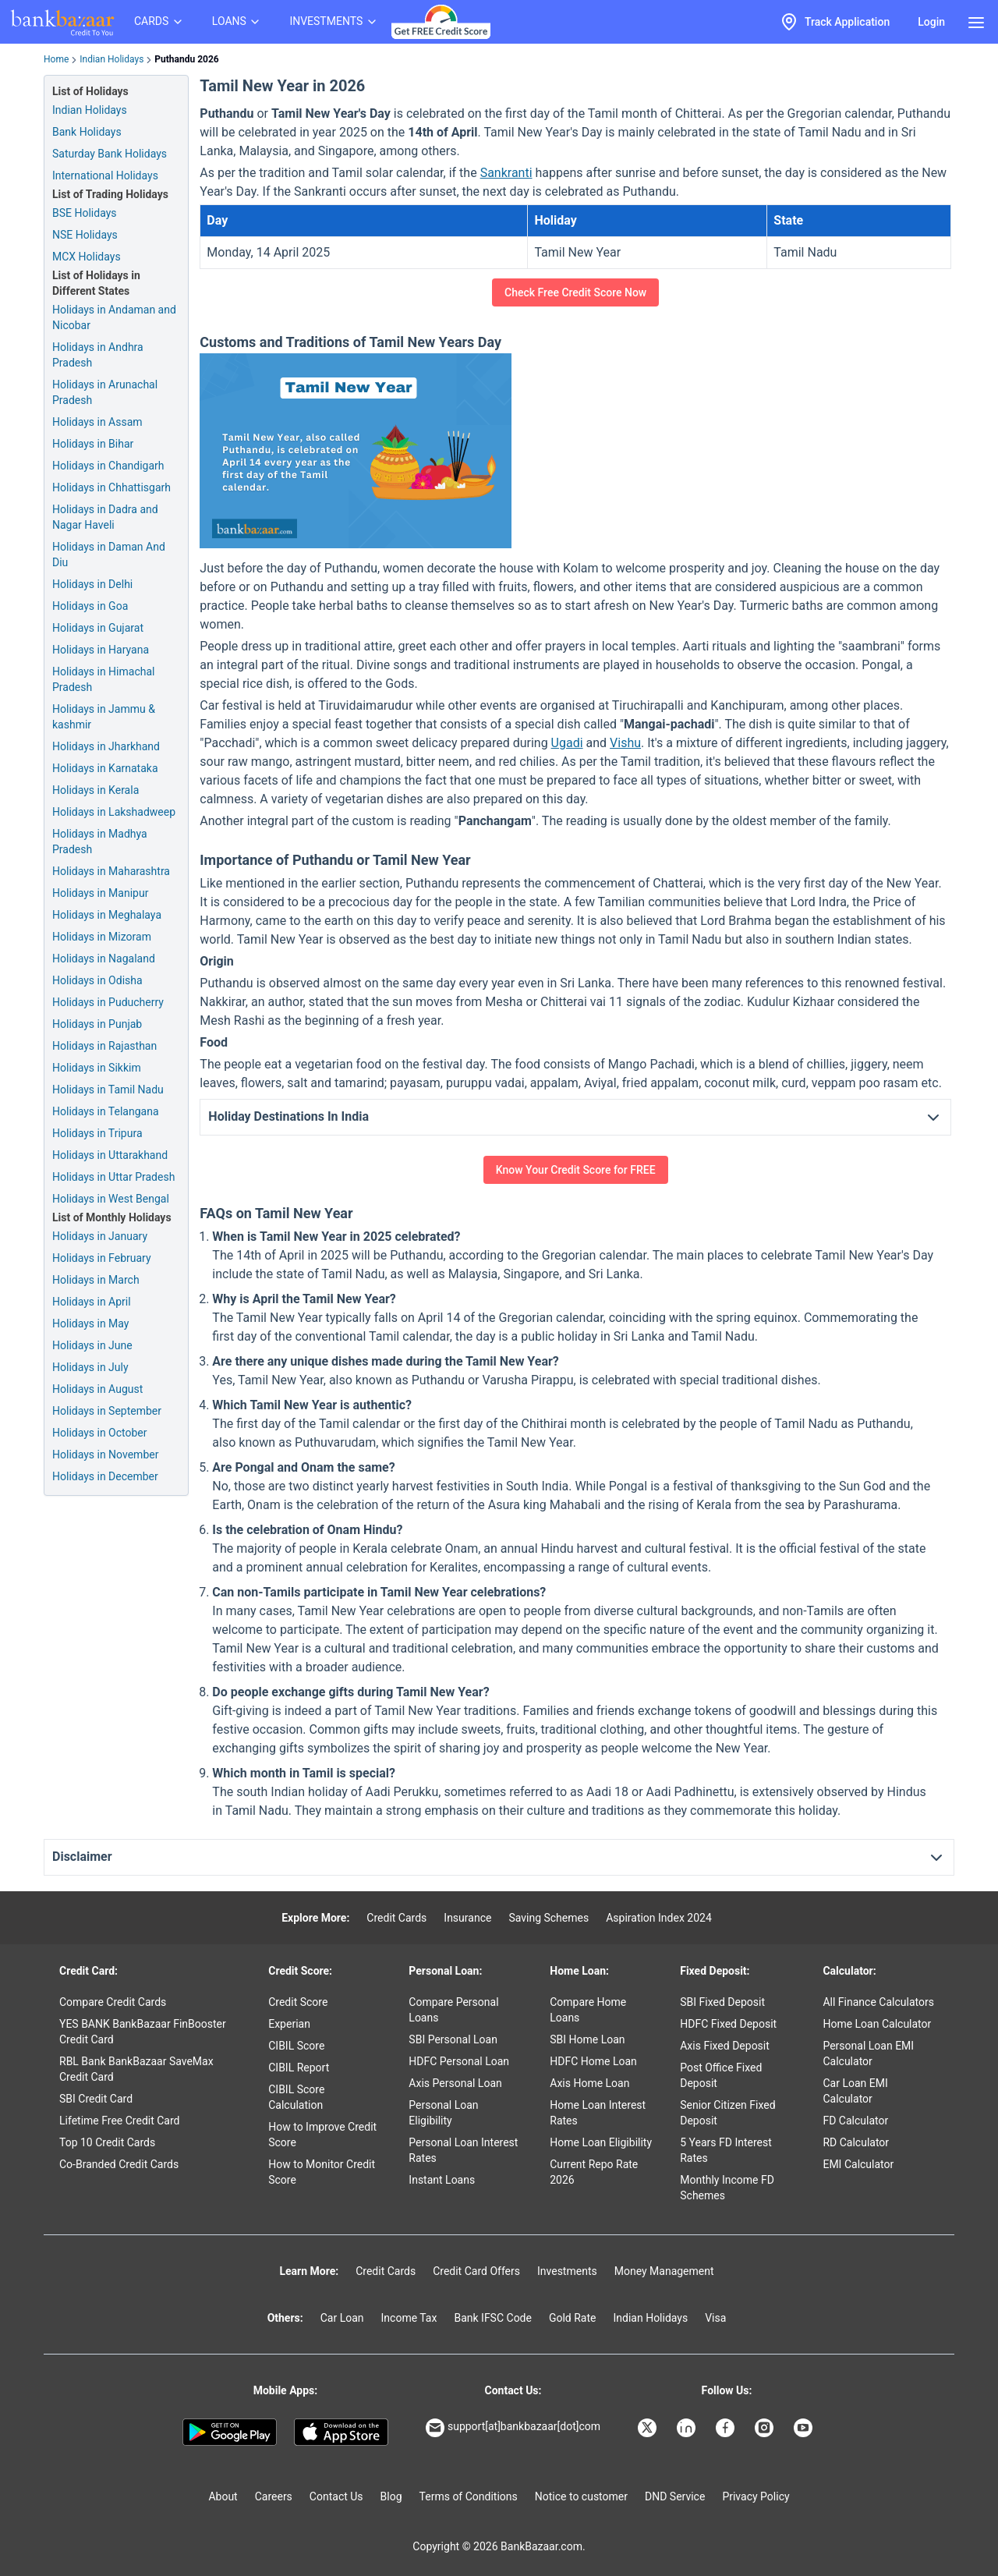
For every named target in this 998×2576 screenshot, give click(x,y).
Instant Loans (442, 2180)
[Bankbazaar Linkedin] (688, 2427)
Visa (715, 2318)
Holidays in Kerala (95, 790)
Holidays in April (91, 1301)
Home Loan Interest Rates (598, 2113)
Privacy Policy (755, 2496)
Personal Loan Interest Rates (463, 2150)
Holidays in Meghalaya (106, 915)
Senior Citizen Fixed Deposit (727, 2113)
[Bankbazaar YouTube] (805, 2427)
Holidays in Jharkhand (106, 746)
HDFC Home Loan (593, 2061)
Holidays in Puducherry (108, 1002)
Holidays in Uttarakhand (110, 1155)
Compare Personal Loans (453, 2010)
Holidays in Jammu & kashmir (103, 717)
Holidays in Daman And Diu (108, 554)
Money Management (664, 2271)
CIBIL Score (296, 2045)
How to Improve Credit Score (322, 2135)
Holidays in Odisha (97, 980)
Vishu (625, 742)
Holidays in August (97, 1389)
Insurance (467, 1918)
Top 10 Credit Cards (107, 2142)
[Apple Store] (341, 2432)
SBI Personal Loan (453, 2039)
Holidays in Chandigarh (108, 465)
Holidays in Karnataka (105, 768)
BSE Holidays (84, 213)
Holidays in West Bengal (110, 1198)
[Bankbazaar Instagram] (766, 2427)
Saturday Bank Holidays (109, 153)
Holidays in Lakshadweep (113, 812)
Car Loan (342, 2318)
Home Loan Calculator (877, 2024)
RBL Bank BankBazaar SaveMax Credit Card (136, 2069)
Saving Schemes (548, 1918)
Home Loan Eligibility (601, 2142)
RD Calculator (856, 2142)
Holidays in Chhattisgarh (111, 487)
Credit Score (297, 2002)
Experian (289, 2024)
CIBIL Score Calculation (296, 2097)
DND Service (675, 2496)
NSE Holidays (85, 235)
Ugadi (567, 742)
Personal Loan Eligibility (443, 2113)
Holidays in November (105, 1454)
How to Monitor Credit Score (321, 2172)
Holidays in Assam (97, 422)
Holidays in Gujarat (97, 628)
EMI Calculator (858, 2164)
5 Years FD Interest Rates (726, 2150)
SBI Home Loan (587, 2039)
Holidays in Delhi (92, 584)
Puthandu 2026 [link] (186, 59)
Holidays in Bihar (92, 444)
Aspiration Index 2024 (659, 1918)
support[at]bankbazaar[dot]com (513, 2427)
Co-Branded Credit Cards (119, 2164)
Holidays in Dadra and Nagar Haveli (105, 517)
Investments (567, 2271)
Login (931, 22)
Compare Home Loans (588, 2010)
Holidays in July (90, 1367)
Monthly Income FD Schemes (727, 2188)
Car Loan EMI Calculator (855, 2091)
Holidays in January (99, 1236)
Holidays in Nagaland (103, 958)
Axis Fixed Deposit (725, 2045)
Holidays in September (106, 1411)
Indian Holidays (111, 59)
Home (56, 59)
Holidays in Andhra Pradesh (97, 355)
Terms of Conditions (468, 2496)
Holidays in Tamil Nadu (108, 1089)
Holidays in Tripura (97, 1133)
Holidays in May (90, 1323)
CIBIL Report (298, 2067)
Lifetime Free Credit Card (119, 2120)
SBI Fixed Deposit (722, 2002)
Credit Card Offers (476, 2271)
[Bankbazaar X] (649, 2427)
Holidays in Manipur (100, 893)
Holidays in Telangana (105, 1111)
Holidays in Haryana (100, 649)
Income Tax (409, 2318)
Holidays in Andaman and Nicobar (114, 317)
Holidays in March (96, 1280)
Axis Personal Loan (455, 2083)
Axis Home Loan (589, 2083)
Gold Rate (572, 2318)
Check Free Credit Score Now (575, 292)
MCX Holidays (86, 256)
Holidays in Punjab (97, 1024)
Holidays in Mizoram (101, 936)
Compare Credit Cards (112, 2002)
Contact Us (336, 2496)
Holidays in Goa (90, 606)
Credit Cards (396, 1918)
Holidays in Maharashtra (111, 871)
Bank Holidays (87, 132)
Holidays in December (105, 1476)
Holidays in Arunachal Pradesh (104, 392)
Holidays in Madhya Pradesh (99, 841)
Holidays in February (101, 1258)
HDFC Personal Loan (459, 2061)
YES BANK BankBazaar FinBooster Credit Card (142, 2032)
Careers (273, 2496)
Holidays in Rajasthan (104, 1046)
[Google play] (229, 2432)
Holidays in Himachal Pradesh (103, 679)
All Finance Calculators (878, 2002)
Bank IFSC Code (493, 2318)
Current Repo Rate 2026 (594, 2172)
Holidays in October (99, 1432)
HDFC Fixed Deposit (728, 2024)
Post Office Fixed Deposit (721, 2075)
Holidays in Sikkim (96, 1067)
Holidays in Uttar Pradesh (113, 1177)
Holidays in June (92, 1345)
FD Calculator (855, 2120)
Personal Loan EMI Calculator (868, 2053)
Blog (391, 2496)
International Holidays (105, 175)
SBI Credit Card (96, 2098)
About (222, 2496)
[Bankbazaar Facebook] (727, 2427)
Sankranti (506, 172)
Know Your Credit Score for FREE (576, 1170)
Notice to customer (581, 2496)
